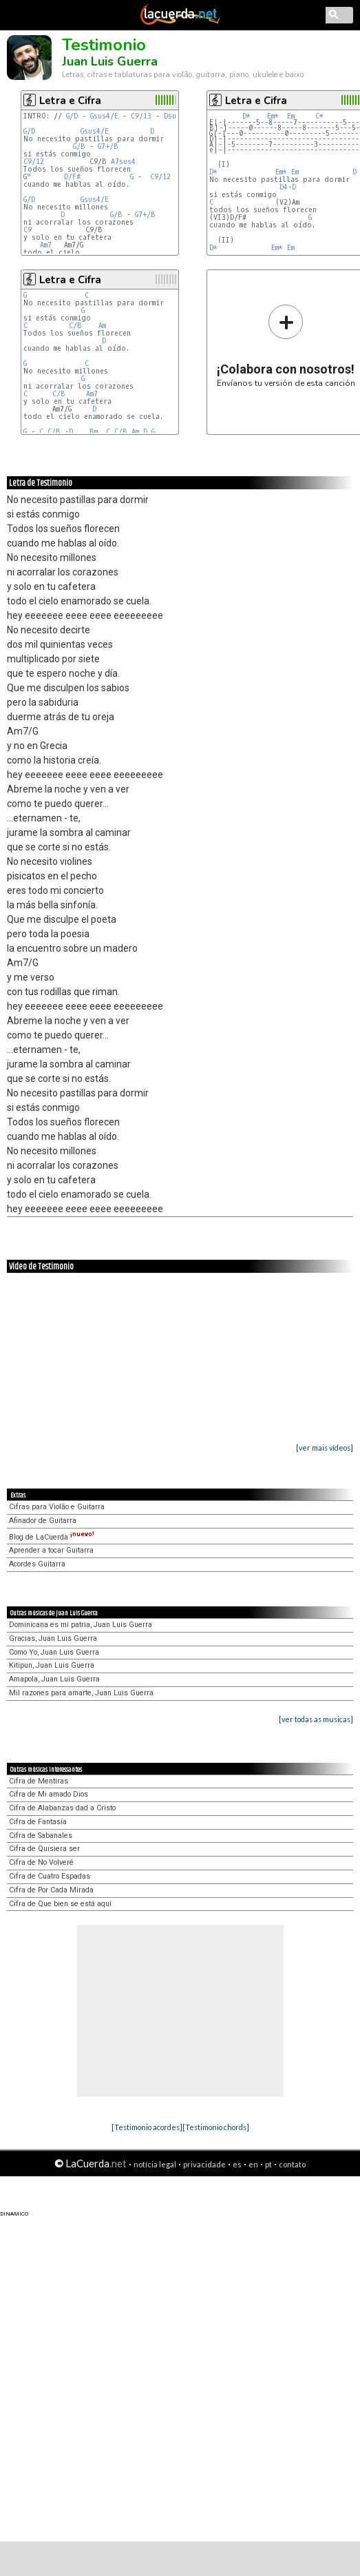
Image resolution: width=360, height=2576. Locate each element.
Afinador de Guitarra (42, 1520)
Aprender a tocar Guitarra (51, 1550)
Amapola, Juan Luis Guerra (54, 1679)
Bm (93, 431)
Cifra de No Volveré (41, 1862)
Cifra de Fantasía (38, 1821)
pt (268, 2164)
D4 (283, 187)
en (253, 2164)
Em (291, 116)
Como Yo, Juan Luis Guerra (54, 1652)
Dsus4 (174, 116)
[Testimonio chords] (215, 2127)
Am (102, 325)
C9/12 (33, 161)
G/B (79, 146)
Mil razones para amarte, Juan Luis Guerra (81, 1692)
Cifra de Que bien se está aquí (60, 1903)
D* (246, 116)
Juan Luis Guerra (110, 61)
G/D (72, 116)
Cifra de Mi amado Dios (48, 1794)
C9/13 (141, 116)
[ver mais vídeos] (324, 1447)
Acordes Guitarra (37, 1564)
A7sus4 (123, 161)
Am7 (46, 245)
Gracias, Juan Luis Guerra (53, 1638)
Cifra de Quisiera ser (44, 1848)
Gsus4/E (104, 116)
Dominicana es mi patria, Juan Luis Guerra (80, 1624)
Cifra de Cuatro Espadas (49, 1876)
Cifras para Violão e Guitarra (57, 1506)
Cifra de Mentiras (38, 1781)
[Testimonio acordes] (147, 2127)
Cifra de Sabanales (40, 1835)
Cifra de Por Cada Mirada (51, 1889)
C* (319, 116)
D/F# (72, 176)
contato (292, 2164)
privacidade (204, 2164)
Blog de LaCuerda (51, 1537)
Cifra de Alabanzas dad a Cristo (62, 1807)
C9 (27, 229)
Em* (273, 116)
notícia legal (155, 2164)
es (237, 2164)
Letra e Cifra (70, 101)
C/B (75, 325)
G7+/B (108, 146)
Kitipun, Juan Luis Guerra (51, 1665)
